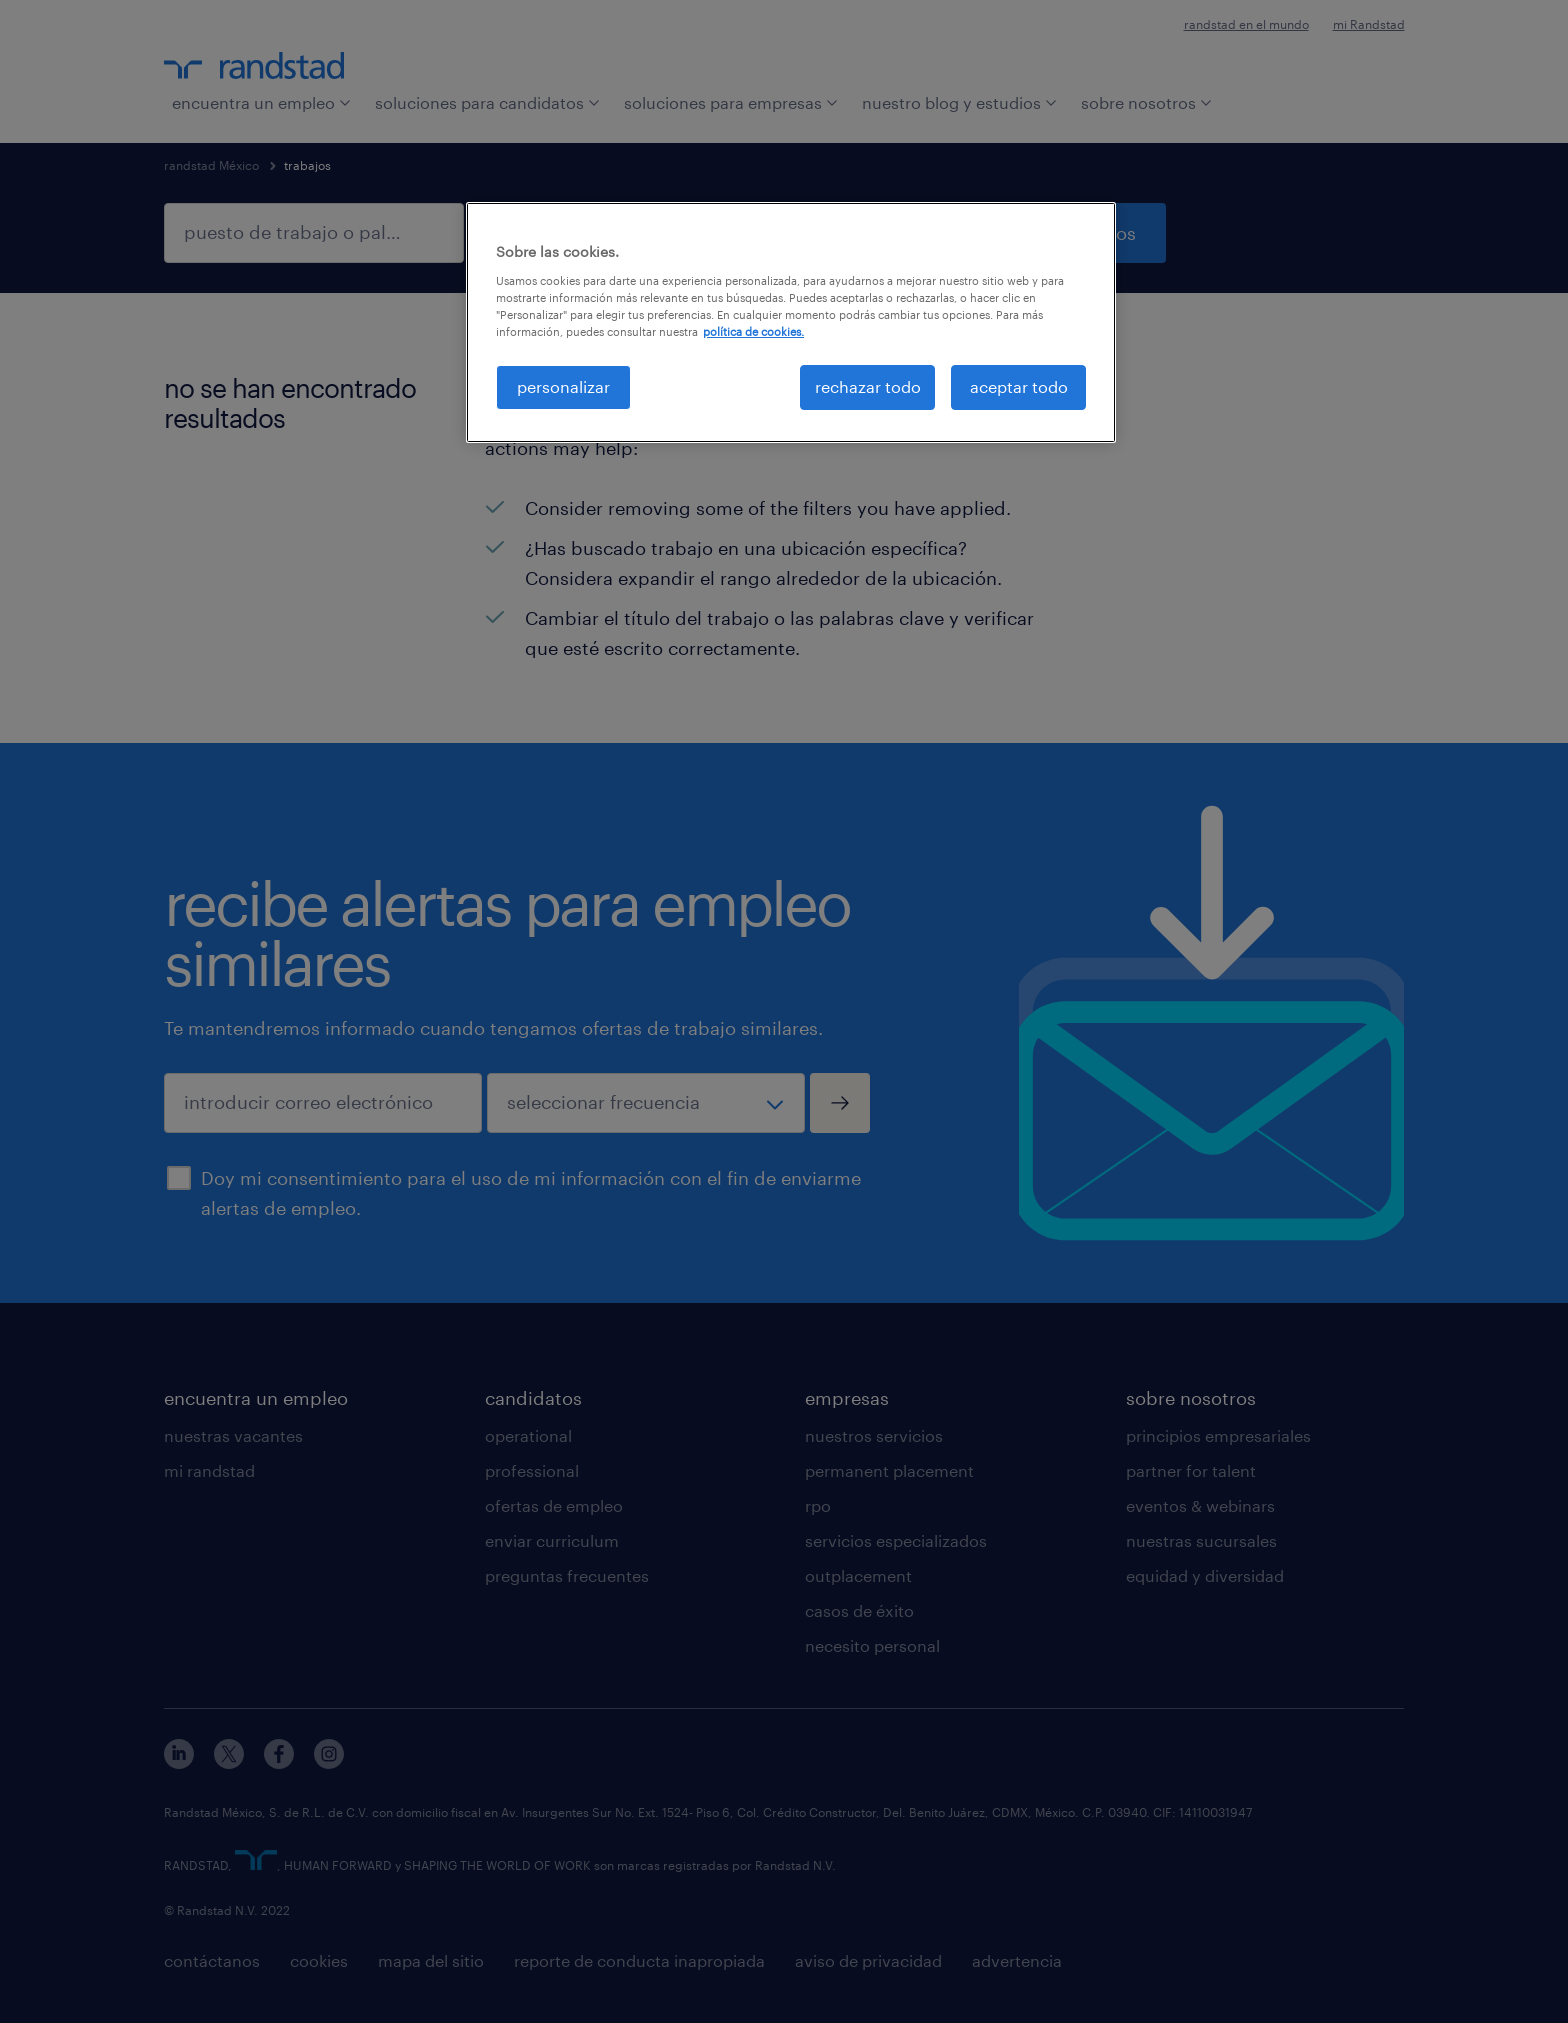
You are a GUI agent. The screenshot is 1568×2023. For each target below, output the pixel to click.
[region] (791, 322)
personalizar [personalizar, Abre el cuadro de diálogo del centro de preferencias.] (563, 386)
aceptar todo (1019, 386)
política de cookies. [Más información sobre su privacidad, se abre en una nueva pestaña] (753, 331)
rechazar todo (868, 386)
